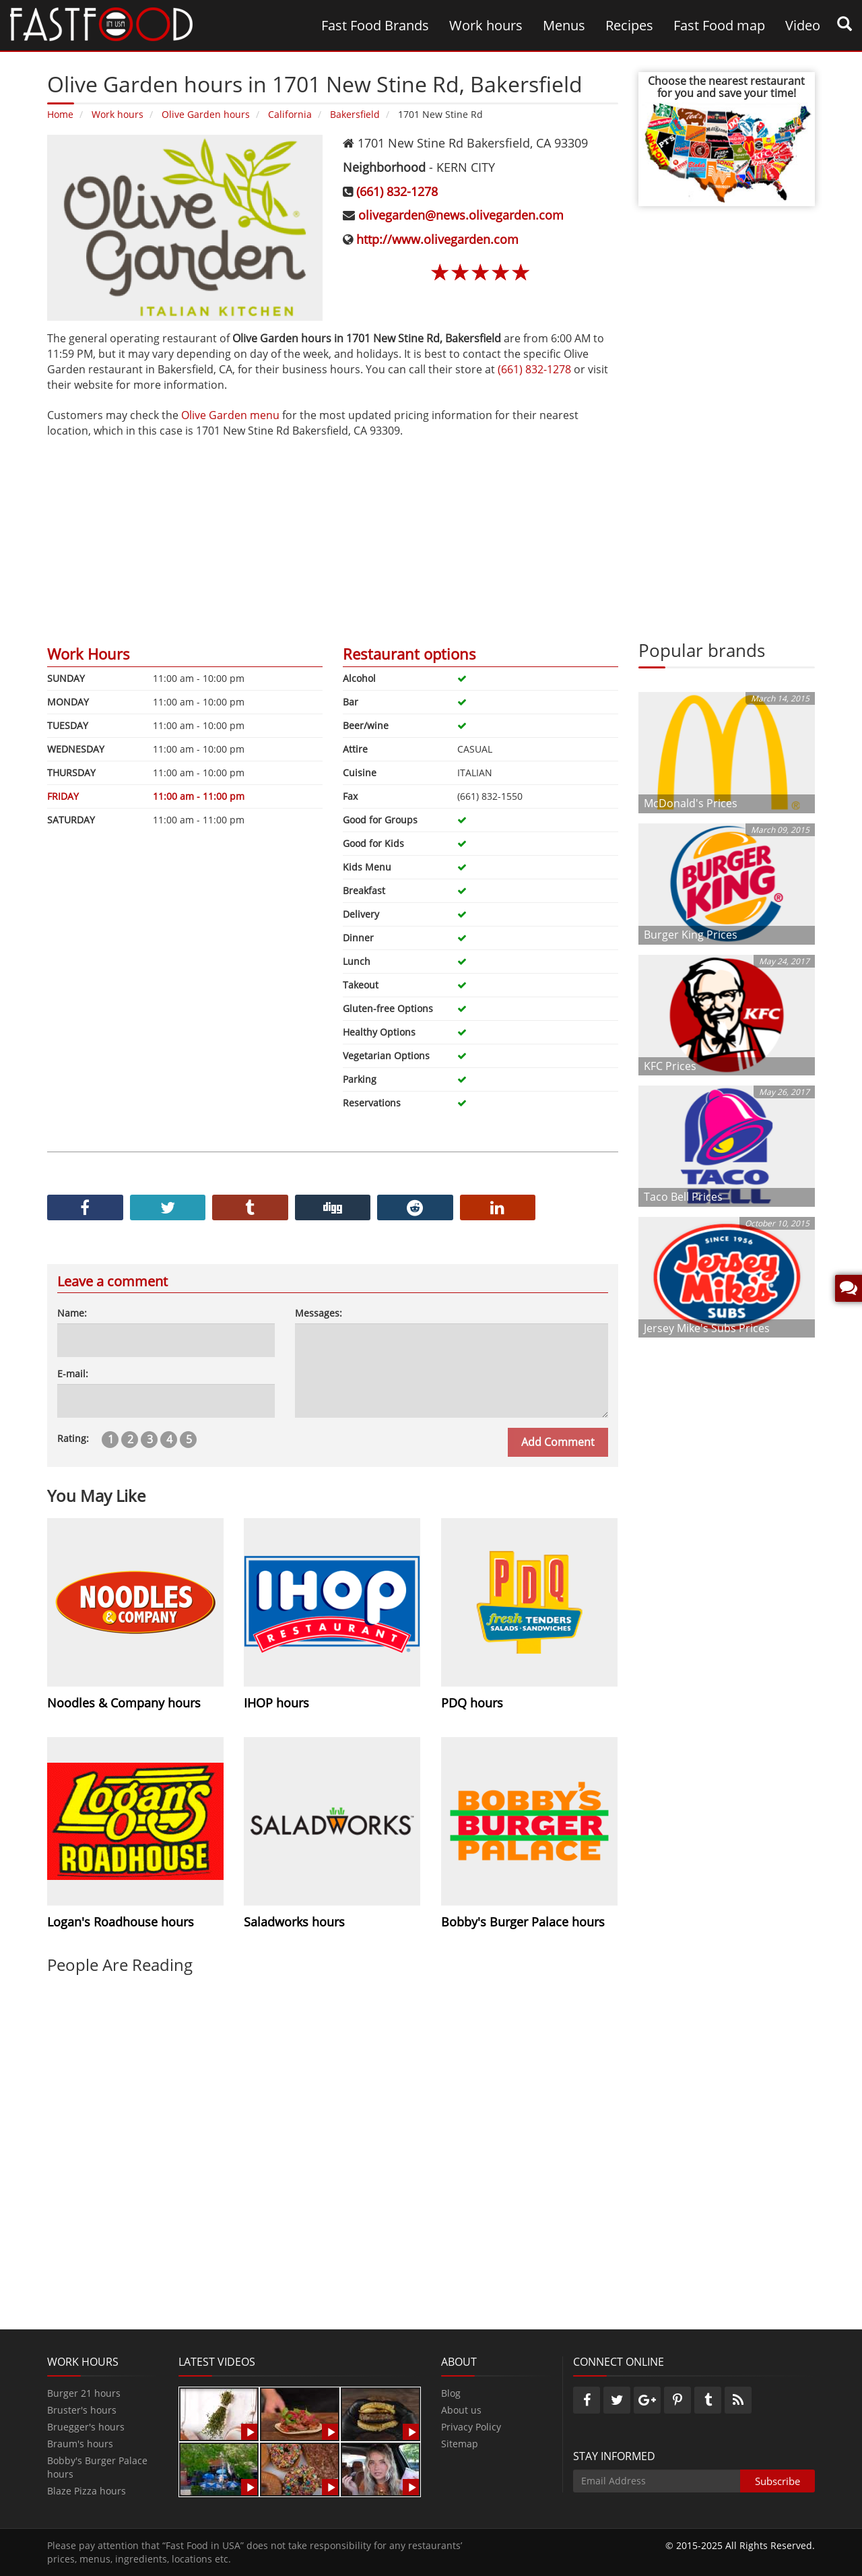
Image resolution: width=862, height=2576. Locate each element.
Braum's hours (80, 2443)
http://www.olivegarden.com (437, 239)
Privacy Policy (471, 2426)
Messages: (318, 1313)
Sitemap (459, 2443)
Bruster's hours (82, 2410)
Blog (451, 2393)
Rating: (73, 1438)
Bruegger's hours (86, 2426)
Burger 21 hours (84, 2393)
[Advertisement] (332, 533)
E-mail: (72, 1373)
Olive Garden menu (230, 415)
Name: (72, 1313)
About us (461, 2410)
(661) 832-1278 (397, 191)
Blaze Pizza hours (86, 2490)
